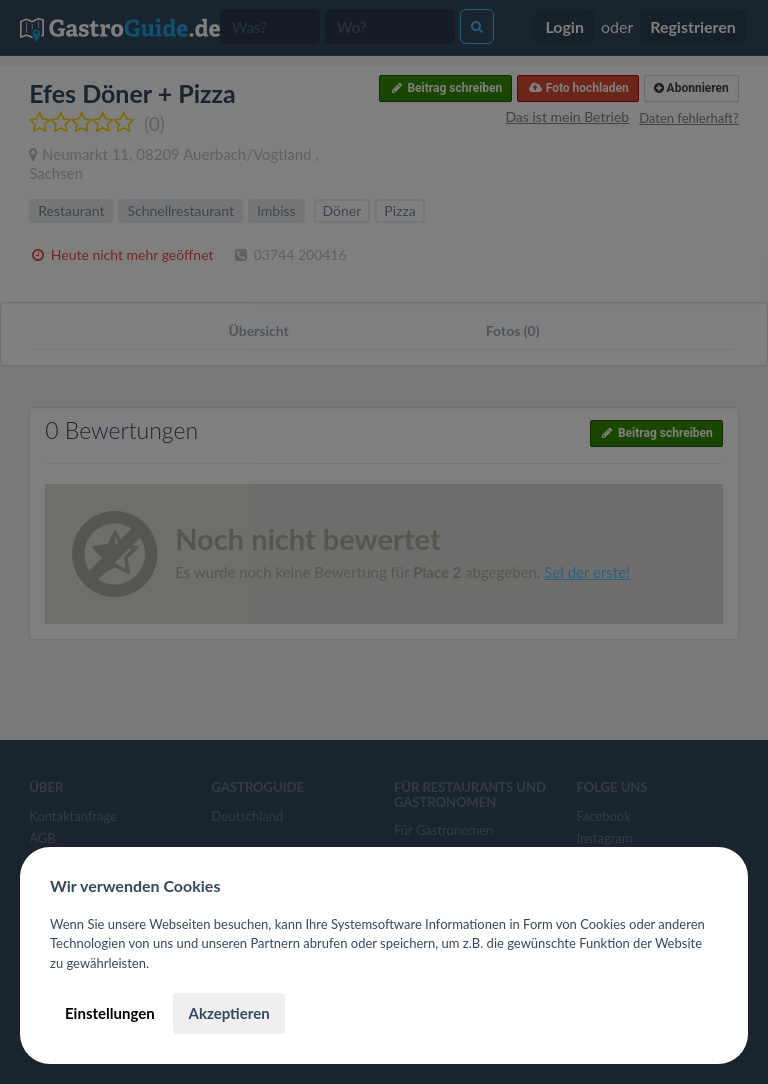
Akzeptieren (228, 1013)
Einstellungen (110, 1013)
